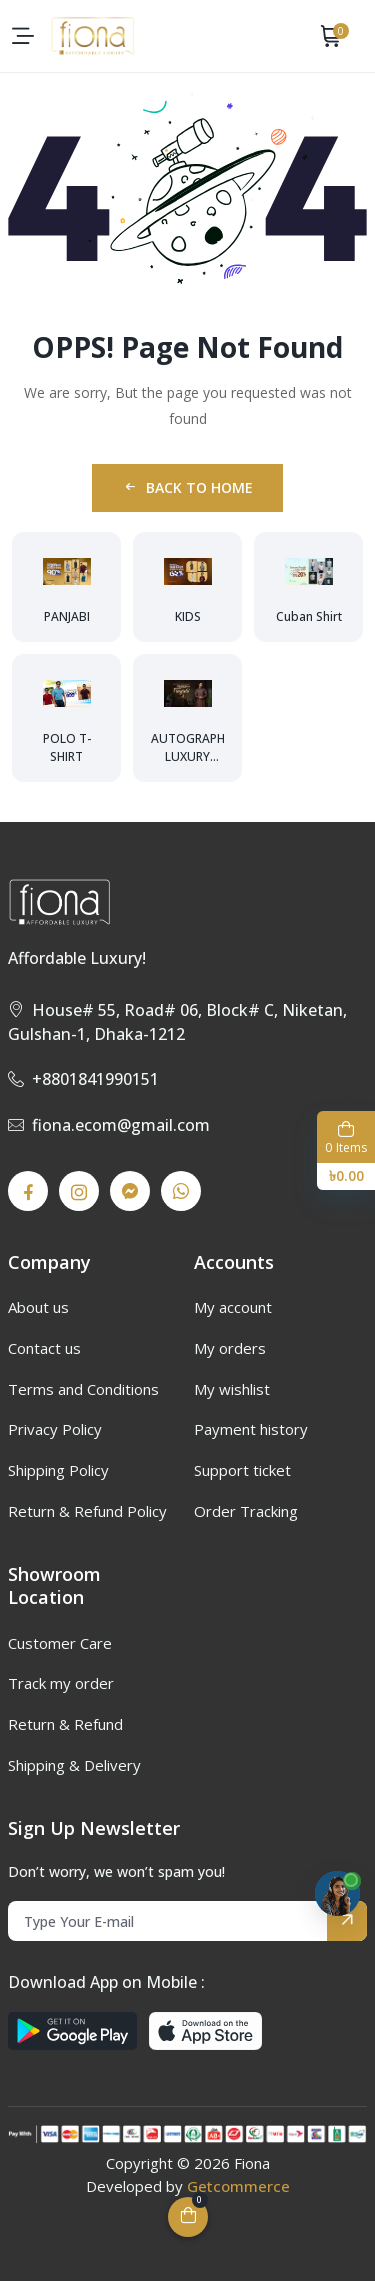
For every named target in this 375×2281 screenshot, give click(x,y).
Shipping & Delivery (74, 1765)
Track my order (61, 1683)
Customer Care (60, 1643)
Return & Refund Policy (87, 1511)
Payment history (251, 1429)
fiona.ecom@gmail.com (109, 1125)
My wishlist (232, 1389)
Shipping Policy (58, 1470)
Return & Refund (65, 1724)
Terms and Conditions (83, 1389)
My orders (230, 1348)
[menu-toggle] (23, 36)
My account (233, 1307)
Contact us (44, 1348)
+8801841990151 (83, 1079)
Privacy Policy (55, 1429)
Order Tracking (246, 1511)
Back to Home (187, 487)
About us (38, 1307)
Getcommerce (238, 2186)
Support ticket (242, 1470)
